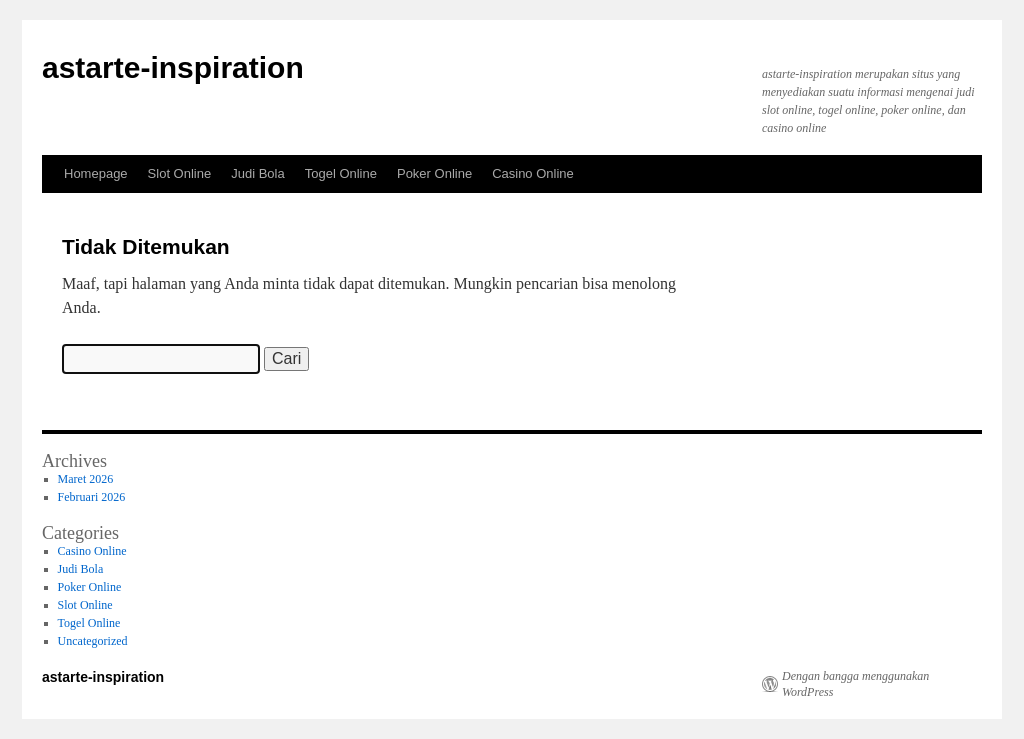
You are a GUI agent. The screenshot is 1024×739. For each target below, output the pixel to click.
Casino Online (533, 173)
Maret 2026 (86, 479)
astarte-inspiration (173, 67)
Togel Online (341, 173)
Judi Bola (257, 173)
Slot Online (180, 173)
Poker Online (434, 173)
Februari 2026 (92, 497)
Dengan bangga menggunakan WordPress (855, 684)
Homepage (96, 173)
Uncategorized (93, 641)
